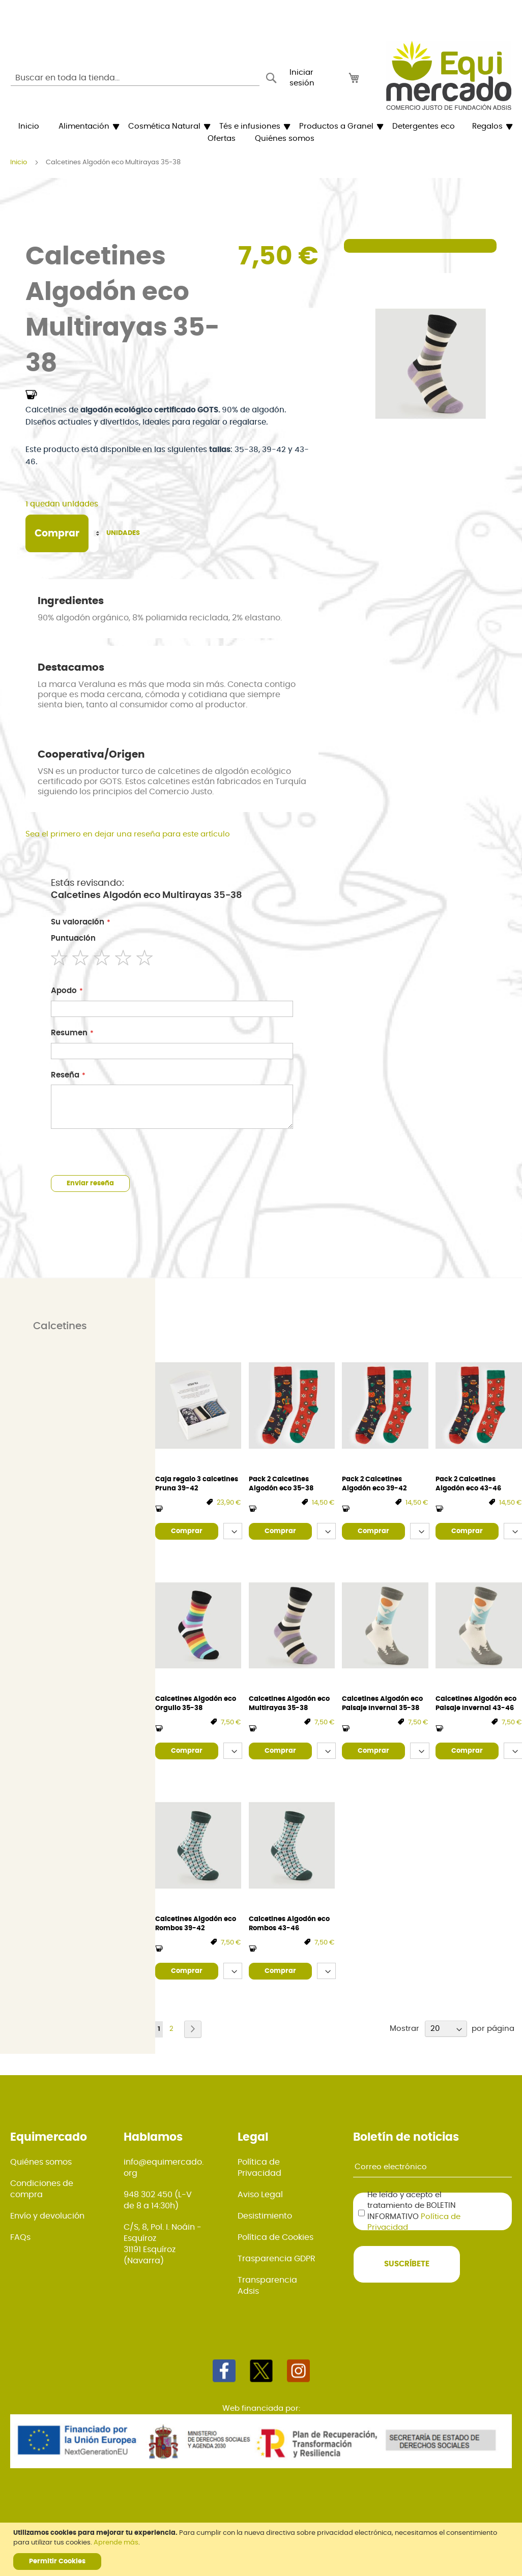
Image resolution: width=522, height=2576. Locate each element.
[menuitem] (29, 127)
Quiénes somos (41, 2162)
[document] (262, 2549)
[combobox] (135, 78)
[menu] (261, 133)
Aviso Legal (260, 2195)
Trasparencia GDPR (276, 2259)
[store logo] (448, 75)
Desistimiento (265, 2216)
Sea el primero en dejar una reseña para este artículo (127, 834)
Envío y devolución (47, 2216)
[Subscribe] (406, 2264)
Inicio (18, 162)
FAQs (20, 2237)
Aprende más (116, 2542)
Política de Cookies (275, 2237)
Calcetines (60, 1326)
